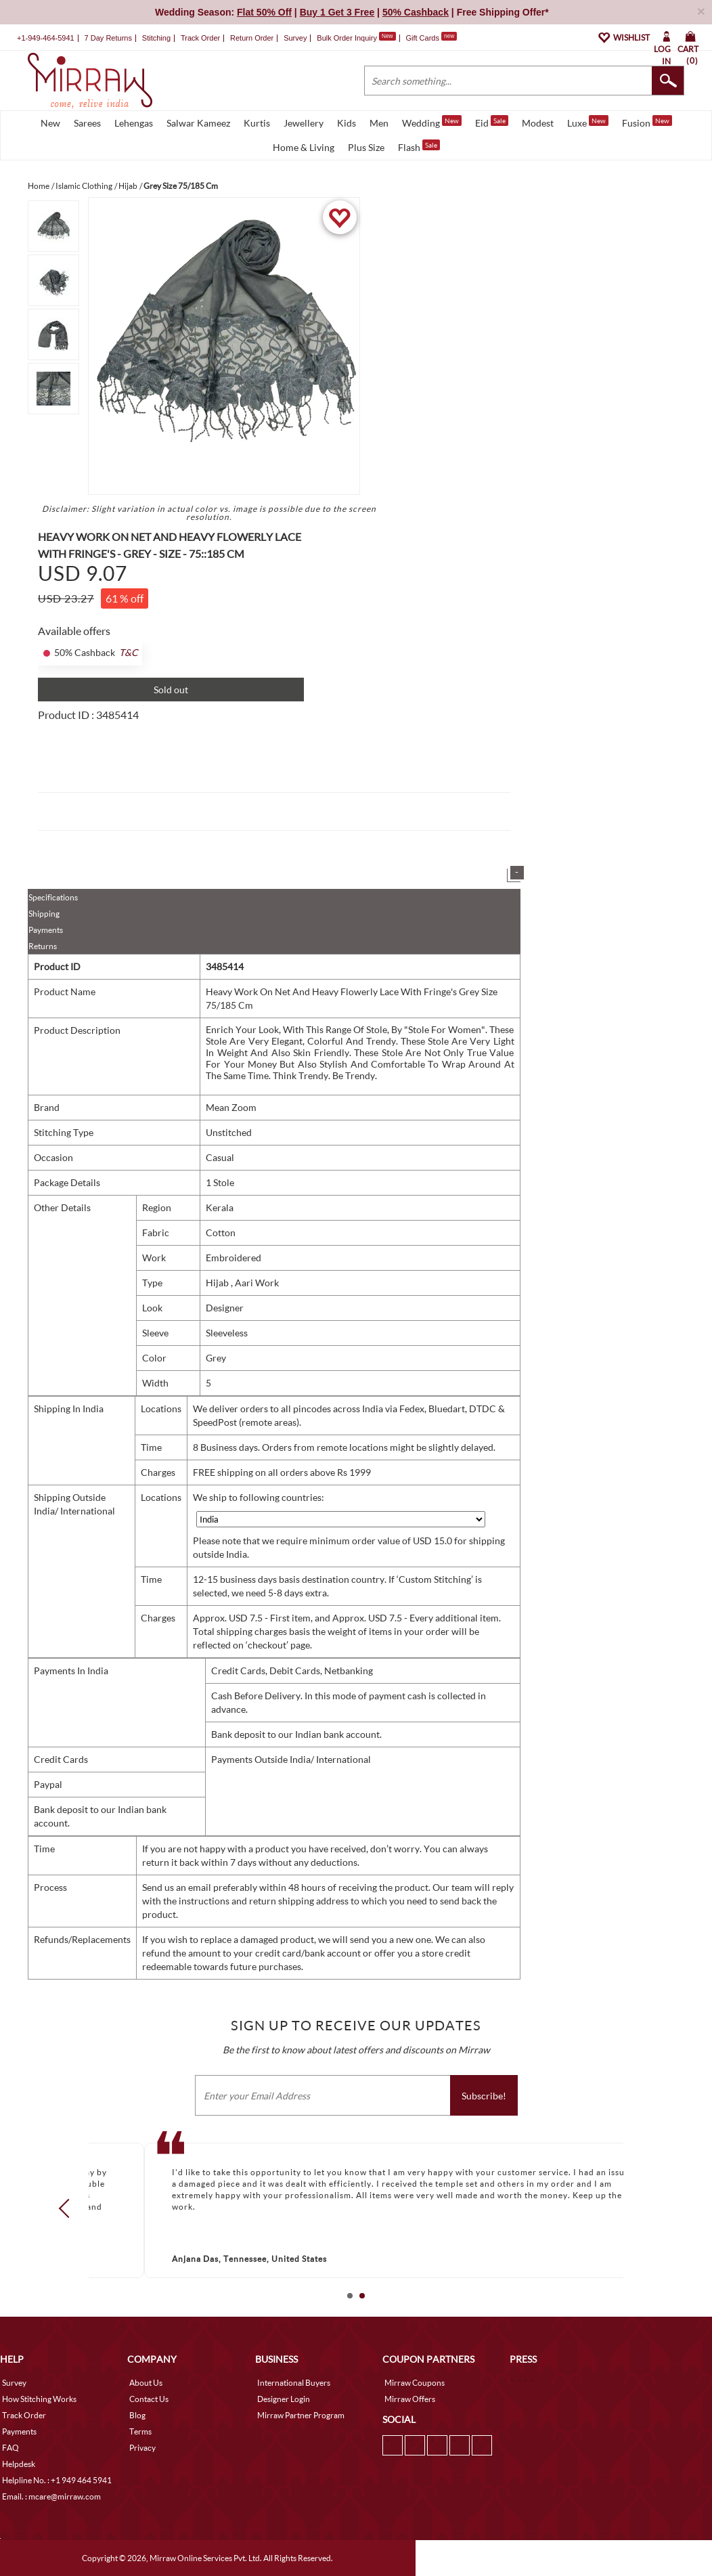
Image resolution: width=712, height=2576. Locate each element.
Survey (295, 38)
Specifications (53, 897)
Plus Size (366, 147)
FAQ (10, 2448)
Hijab (218, 1282)
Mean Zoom (231, 1107)
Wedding (432, 122)
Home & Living (303, 147)
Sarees (87, 123)
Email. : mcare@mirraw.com (51, 2496)
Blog (137, 2415)
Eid (491, 122)
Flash (419, 146)
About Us (145, 2383)
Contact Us (149, 2399)
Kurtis (257, 123)
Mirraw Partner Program (300, 2415)
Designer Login (283, 2399)
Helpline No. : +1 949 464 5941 (57, 2480)
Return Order (251, 38)
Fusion (647, 122)
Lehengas (133, 123)
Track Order (200, 38)
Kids (346, 123)
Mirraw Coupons (414, 2383)
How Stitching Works (39, 2399)
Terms (140, 2431)
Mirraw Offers (409, 2399)
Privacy (142, 2448)
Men (379, 123)
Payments (45, 930)
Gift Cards (431, 38)
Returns (42, 946)
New (50, 123)
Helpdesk (18, 2464)
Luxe (587, 122)
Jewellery (304, 123)
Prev (68, 2207)
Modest (538, 123)
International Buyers (293, 2383)
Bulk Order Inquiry (347, 38)
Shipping (44, 914)
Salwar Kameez (198, 123)
